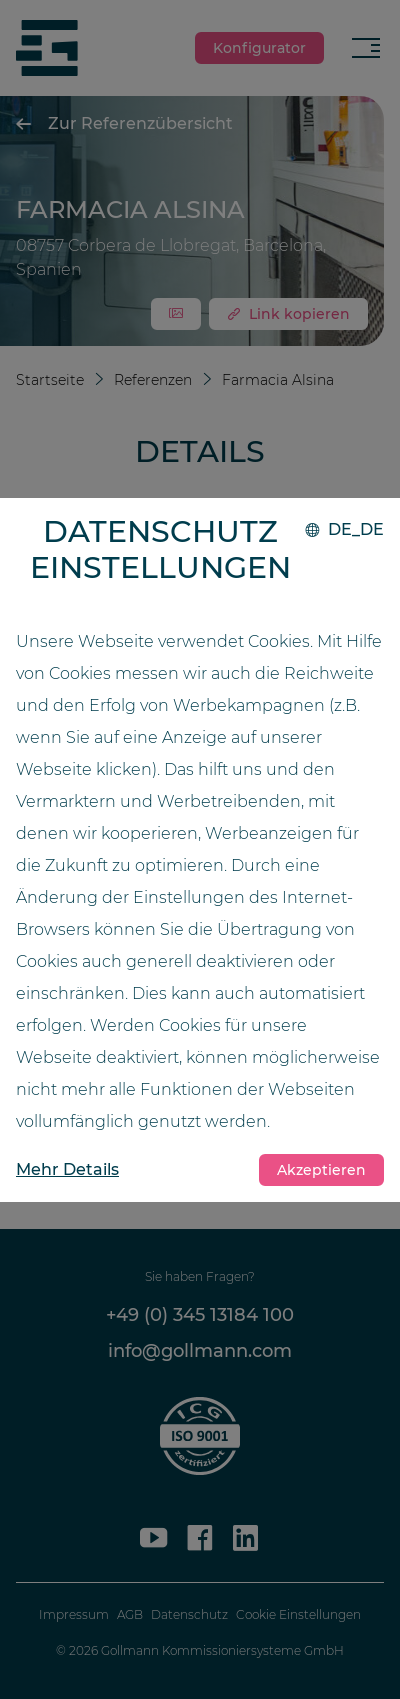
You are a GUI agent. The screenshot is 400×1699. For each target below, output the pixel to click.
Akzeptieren (321, 1170)
